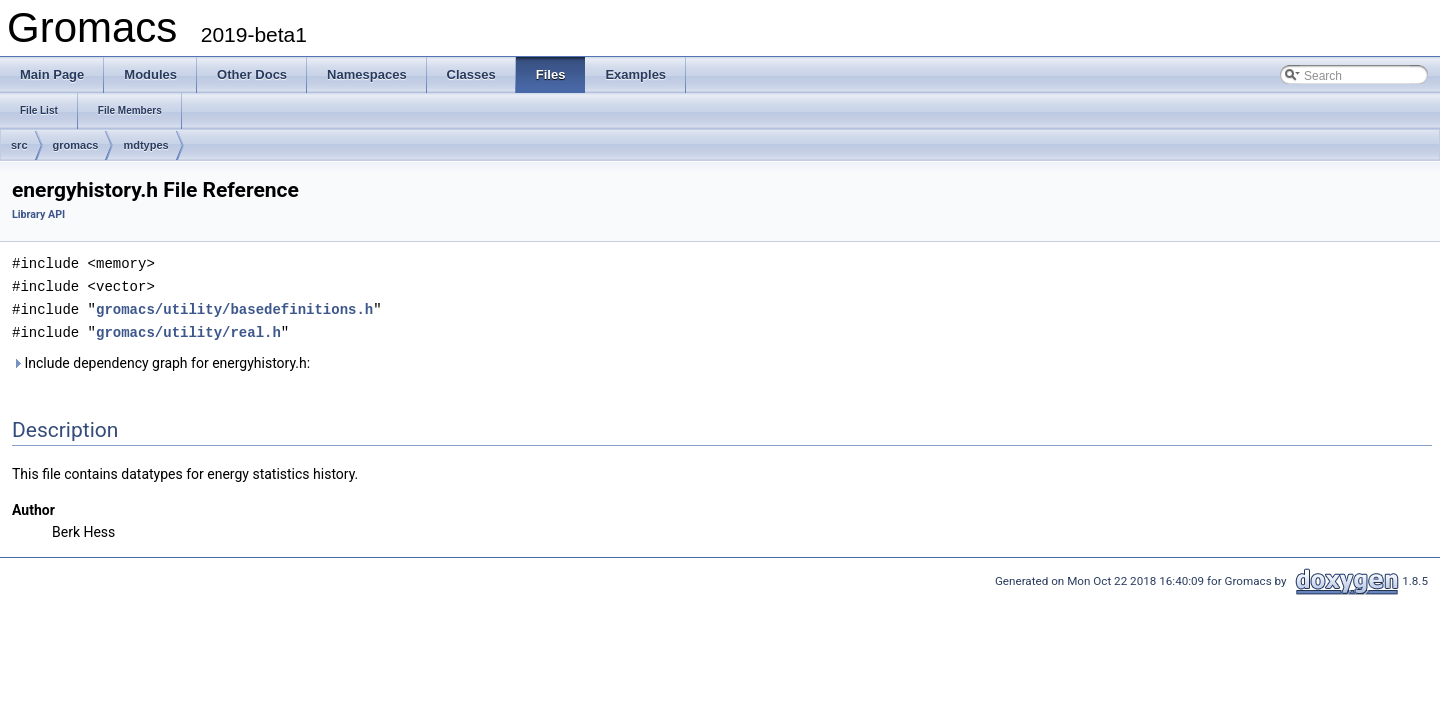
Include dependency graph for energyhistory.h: (161, 359)
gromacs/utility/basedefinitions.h (234, 306)
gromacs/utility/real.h (188, 328)
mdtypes (145, 145)
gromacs (76, 145)
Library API (38, 214)
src (19, 145)
